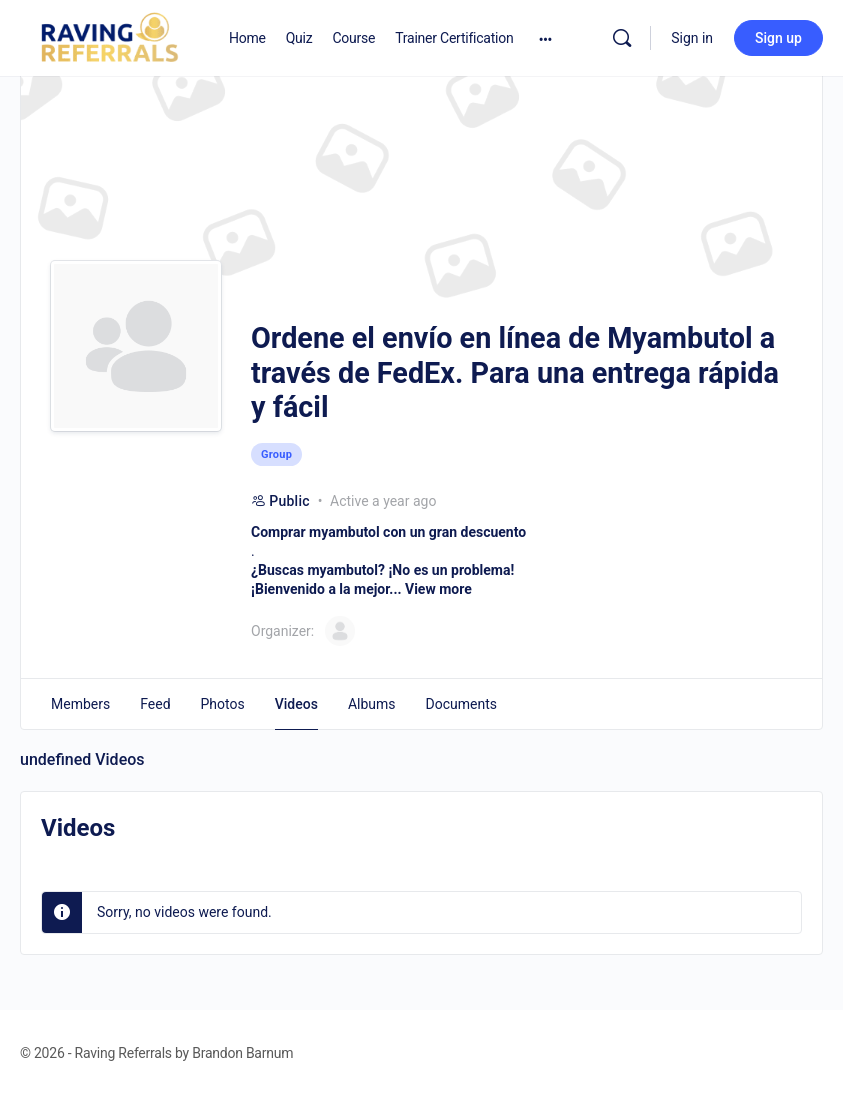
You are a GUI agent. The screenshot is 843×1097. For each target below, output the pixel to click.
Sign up (778, 38)
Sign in (692, 38)
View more (438, 589)
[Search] (622, 38)
